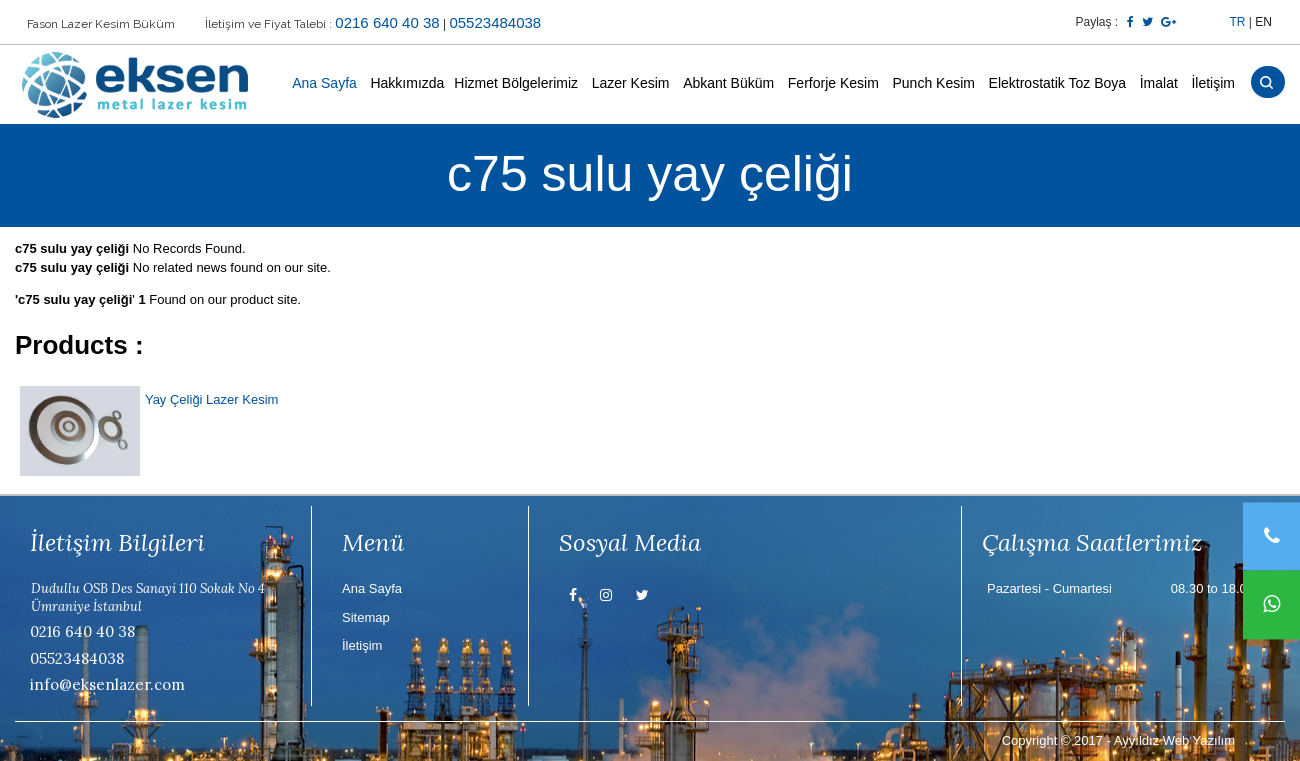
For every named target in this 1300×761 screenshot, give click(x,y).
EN (1263, 22)
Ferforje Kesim (833, 83)
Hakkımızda (407, 83)
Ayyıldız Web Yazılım (1174, 740)
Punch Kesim (933, 83)
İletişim (1213, 83)
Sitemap (366, 617)
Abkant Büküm (728, 83)
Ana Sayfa (324, 83)
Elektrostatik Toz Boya (1057, 83)
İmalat (1159, 83)
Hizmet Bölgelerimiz (516, 83)
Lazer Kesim (631, 83)
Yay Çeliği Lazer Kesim (211, 399)
